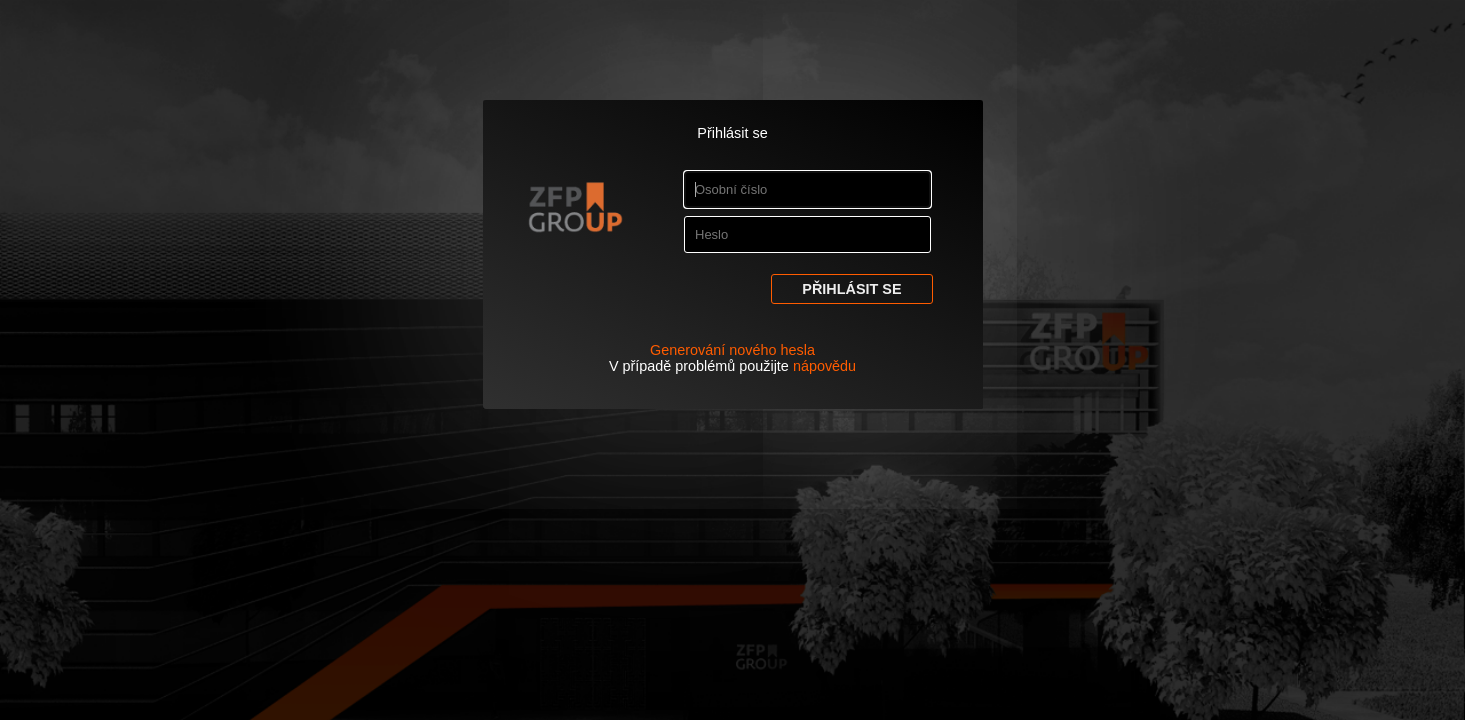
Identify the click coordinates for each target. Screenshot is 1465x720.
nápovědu (824, 366)
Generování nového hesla (732, 350)
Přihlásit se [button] (851, 289)
